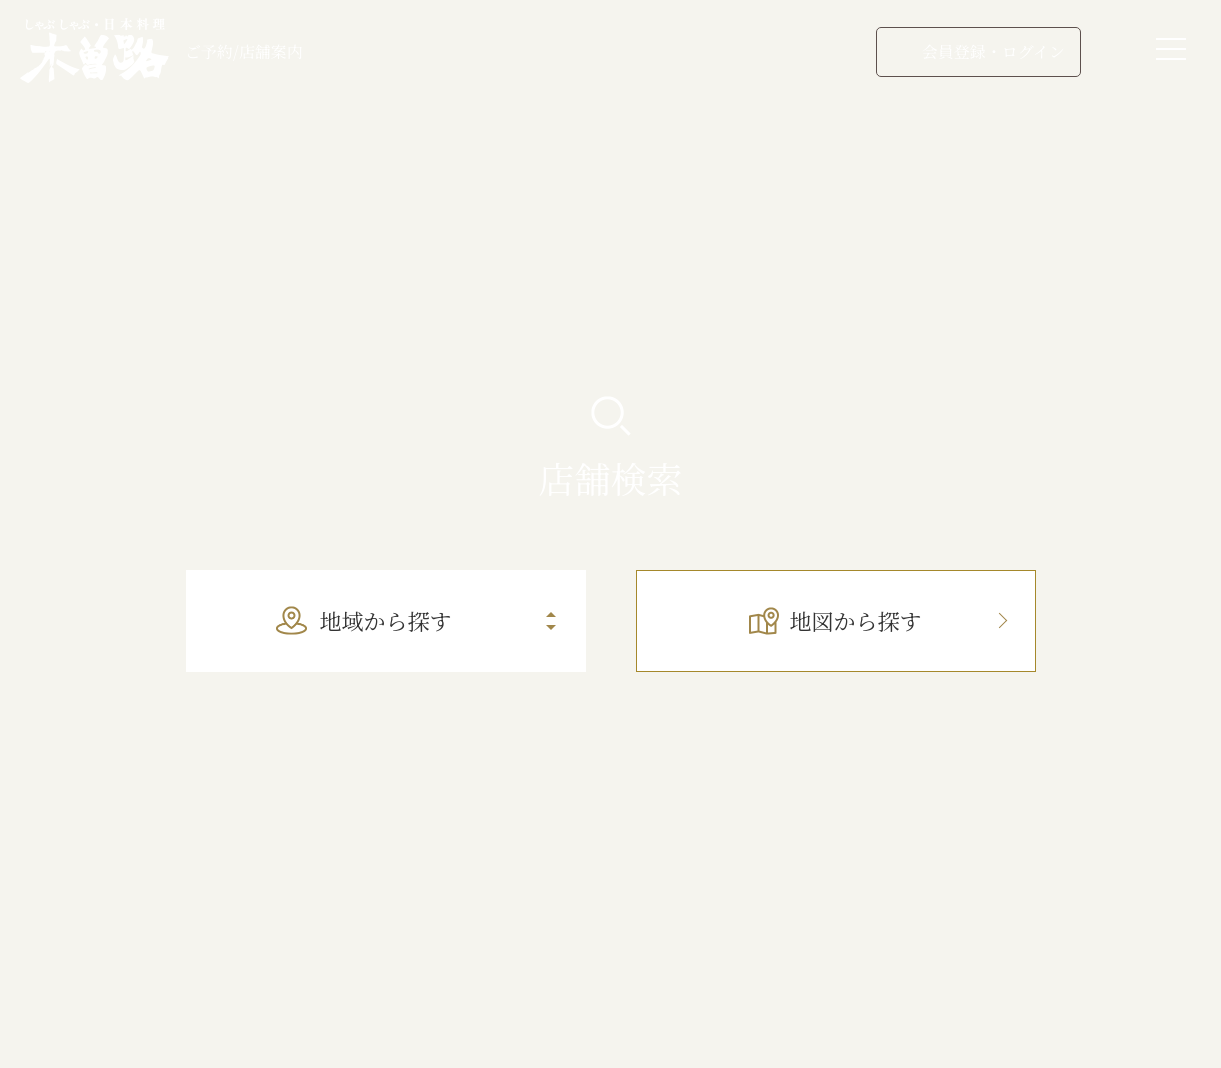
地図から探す (835, 620)
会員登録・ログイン (978, 51)
